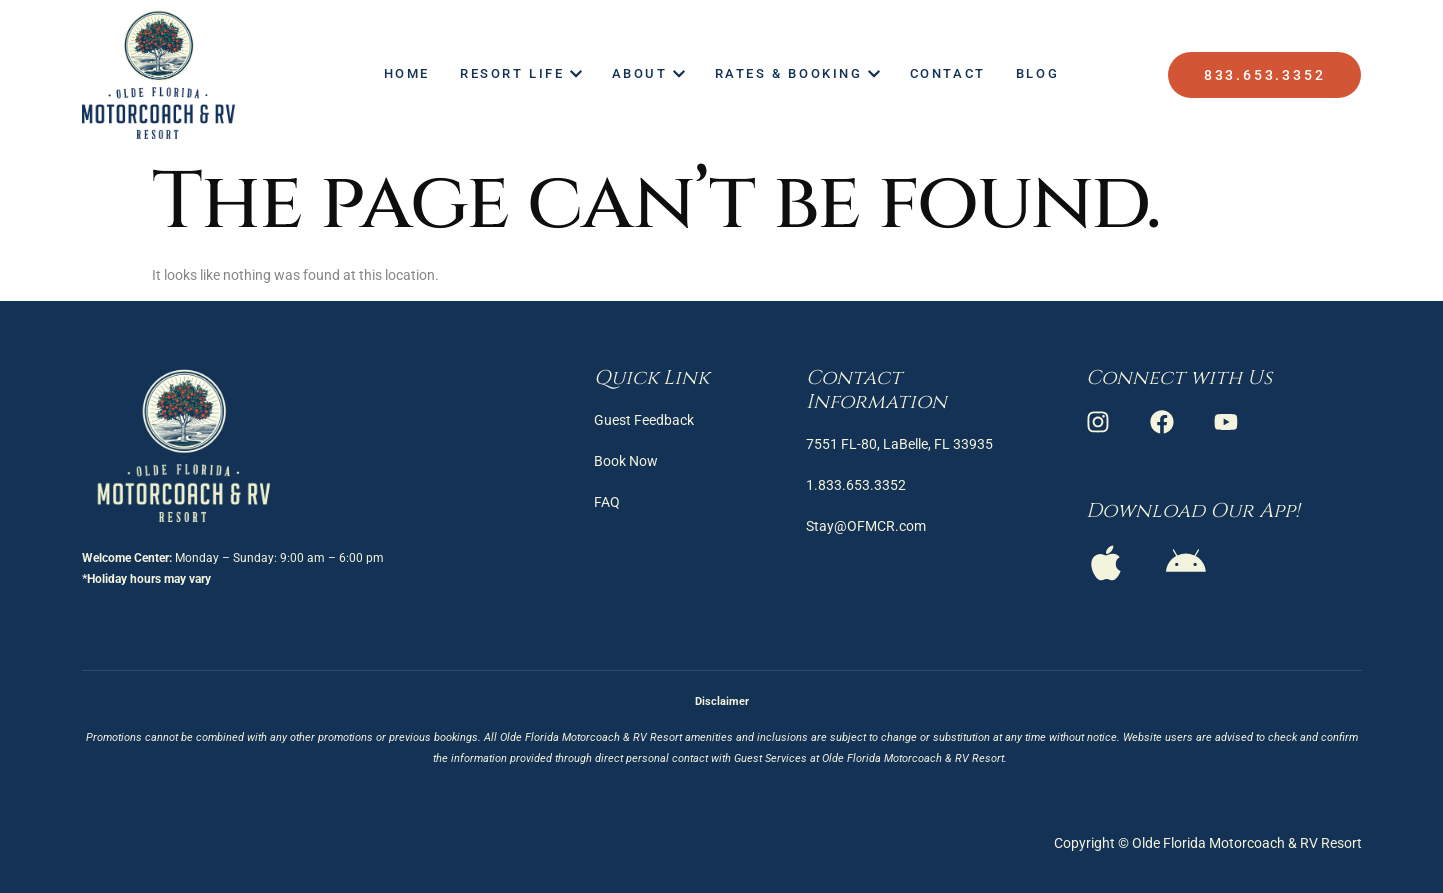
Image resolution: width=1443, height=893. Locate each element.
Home (407, 73)
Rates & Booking (797, 73)
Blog (1037, 73)
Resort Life (521, 73)
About (648, 73)
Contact (948, 73)
